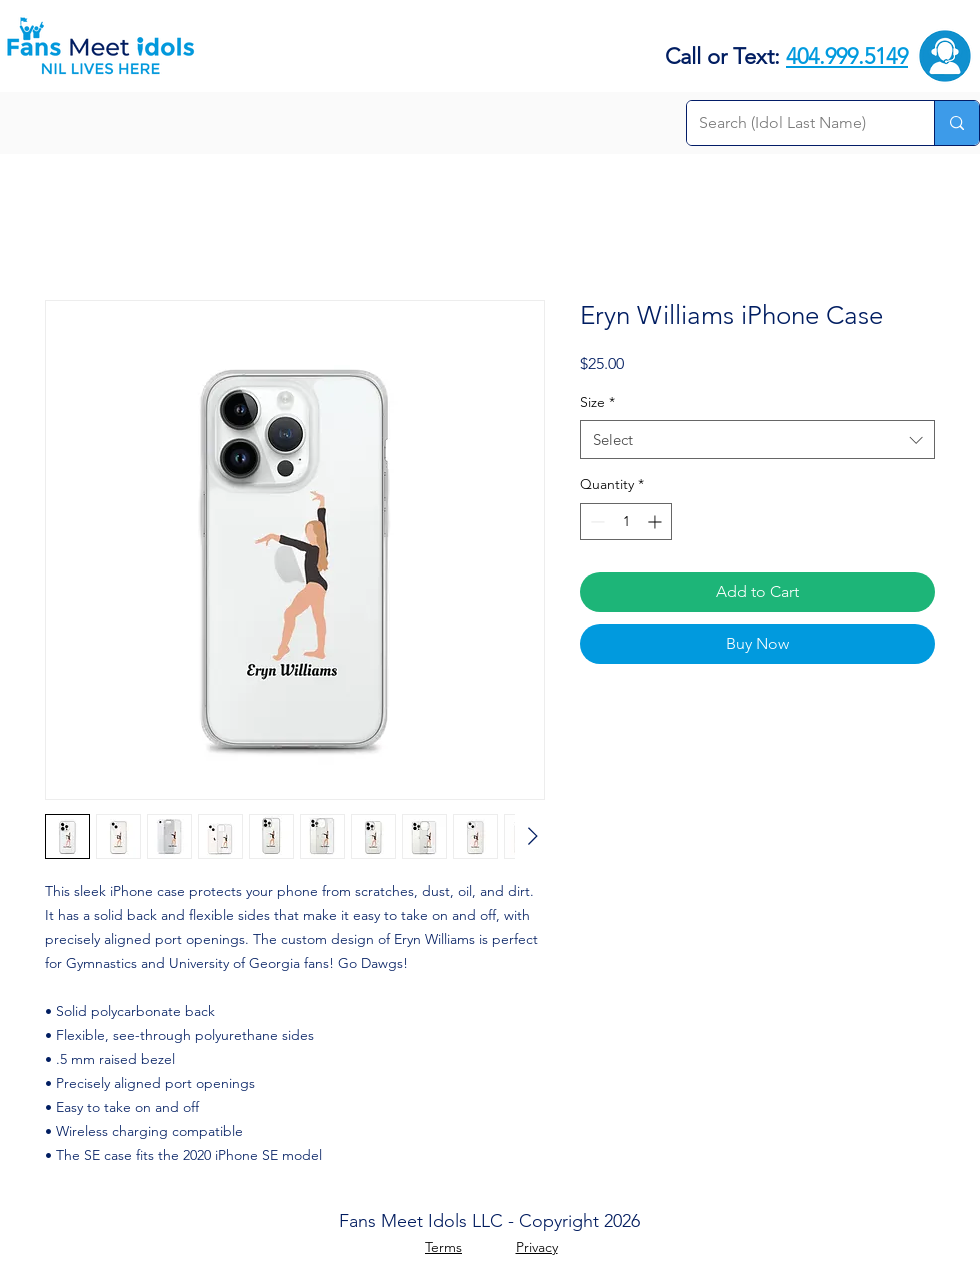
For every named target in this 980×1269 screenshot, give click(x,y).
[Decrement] (595, 521)
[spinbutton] (626, 521)
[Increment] (656, 521)
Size (597, 402)
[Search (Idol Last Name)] (795, 123)
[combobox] (757, 439)
